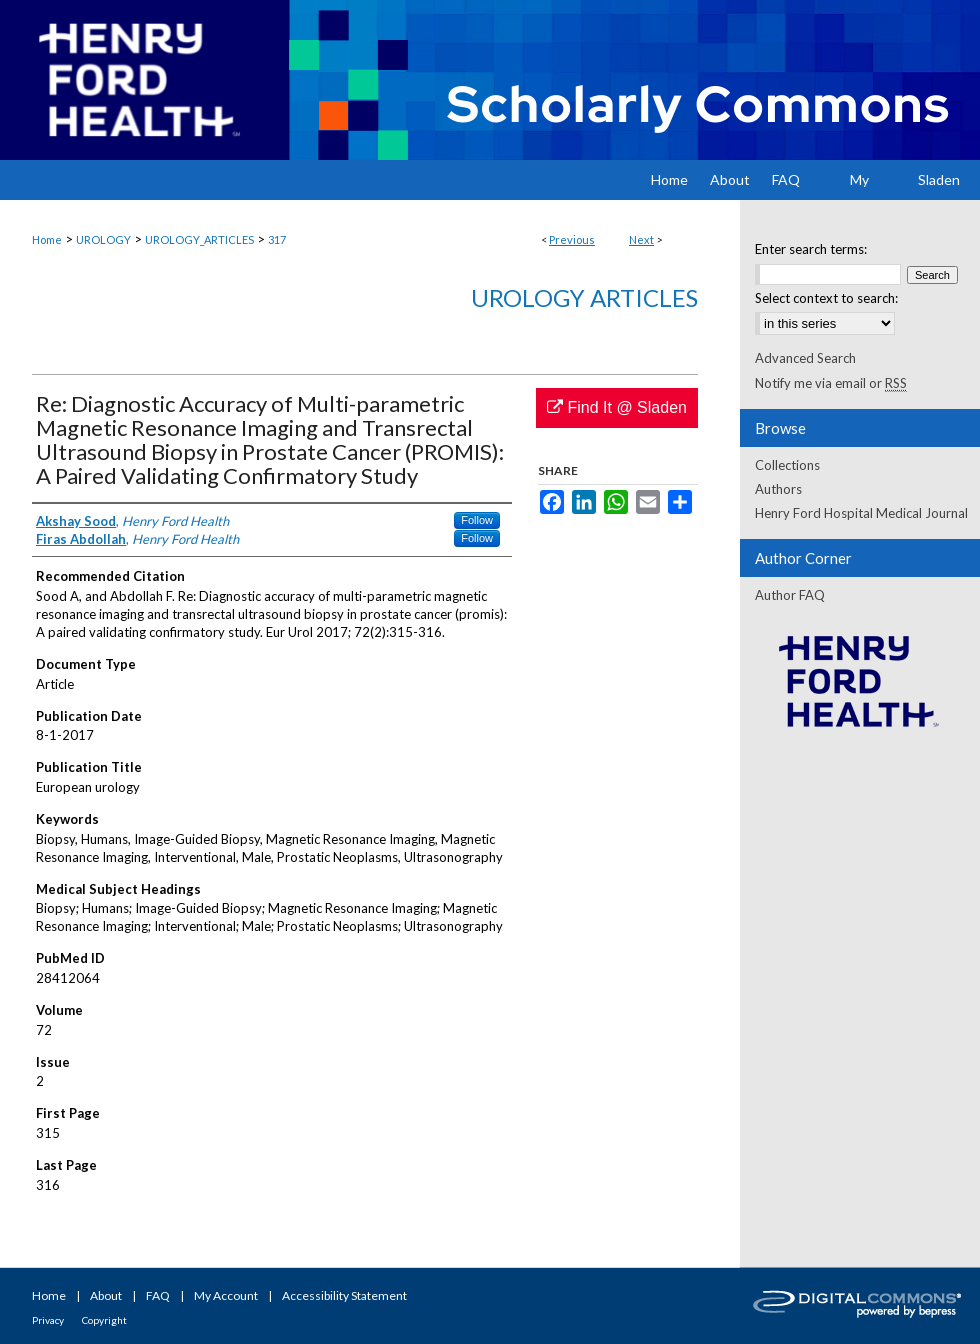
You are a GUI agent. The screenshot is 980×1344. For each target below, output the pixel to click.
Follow (477, 520)
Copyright (104, 1320)
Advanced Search (805, 358)
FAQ (158, 1295)
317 (277, 239)
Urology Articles (584, 297)
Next (641, 239)
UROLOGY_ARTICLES (199, 239)
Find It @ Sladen (617, 407)
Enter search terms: (811, 249)
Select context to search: (826, 298)
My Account (226, 1295)
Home (47, 239)
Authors (778, 489)
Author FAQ (790, 595)
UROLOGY (103, 239)
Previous (572, 239)
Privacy (48, 1320)
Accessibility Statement (344, 1295)
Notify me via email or (831, 383)
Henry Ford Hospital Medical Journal (861, 513)
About (106, 1295)
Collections (787, 465)
